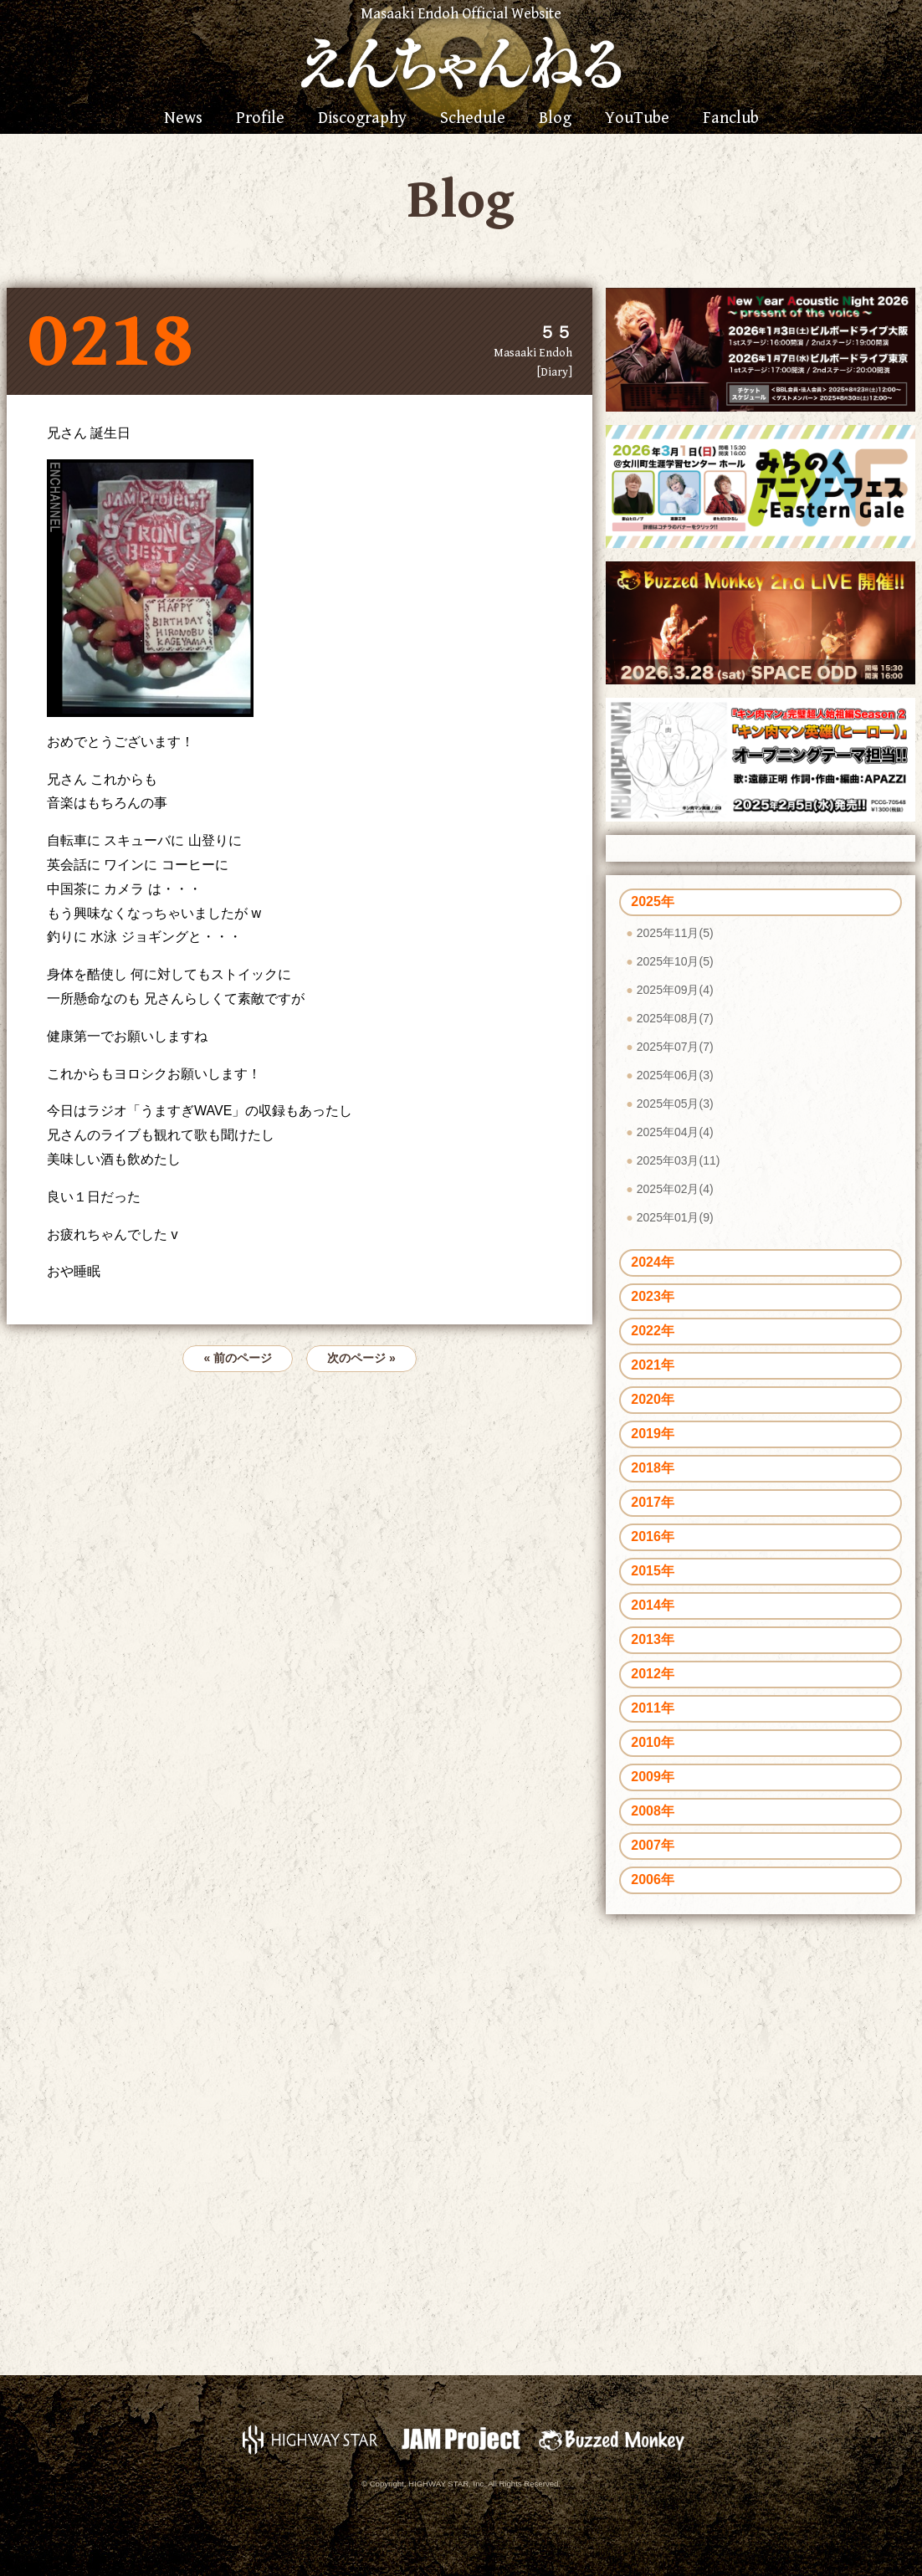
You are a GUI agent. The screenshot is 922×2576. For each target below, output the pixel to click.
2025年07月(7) (675, 1046)
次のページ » (361, 1358)
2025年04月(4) (675, 1132)
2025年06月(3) (675, 1075)
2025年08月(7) (675, 1018)
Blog (555, 118)
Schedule (472, 118)
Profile (260, 118)
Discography (362, 118)
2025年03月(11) (678, 1160)
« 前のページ (237, 1358)
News (183, 118)
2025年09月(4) (675, 989)
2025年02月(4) (675, 1189)
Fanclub (731, 118)
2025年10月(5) (675, 961)
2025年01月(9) (675, 1217)
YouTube (637, 118)
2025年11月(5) (675, 933)
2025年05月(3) (675, 1103)
